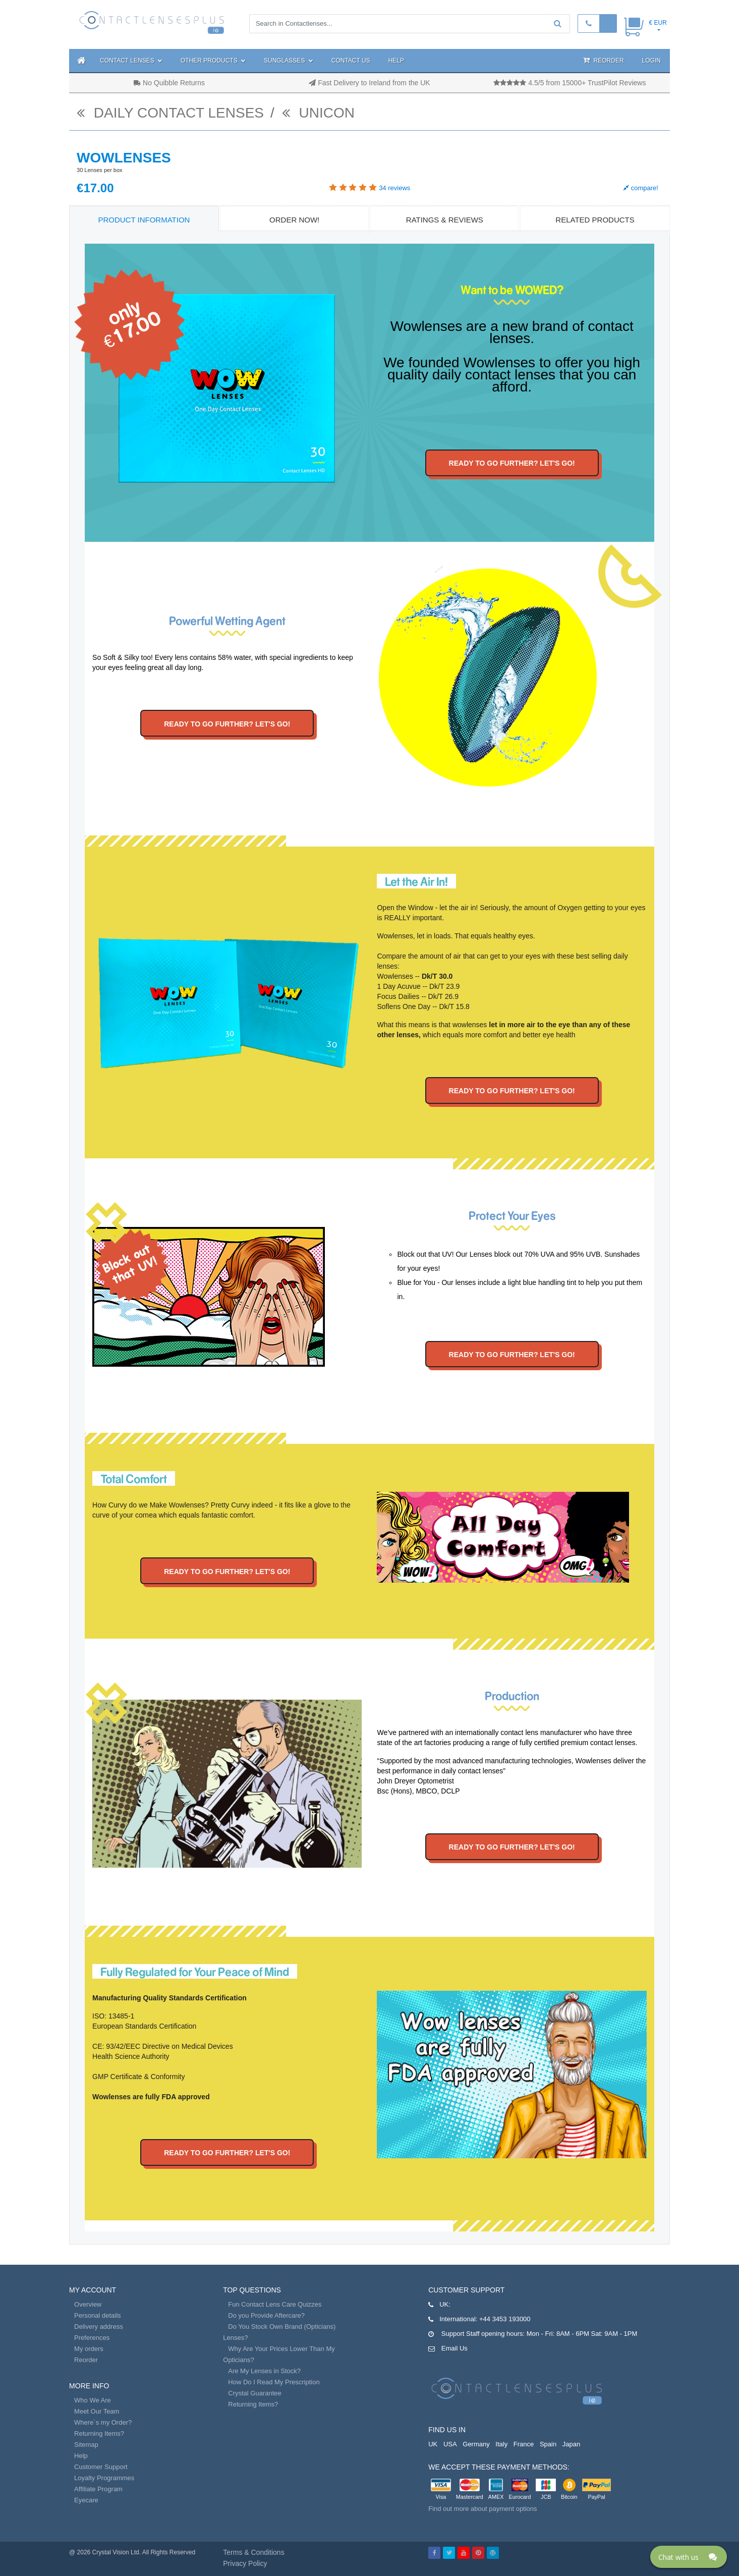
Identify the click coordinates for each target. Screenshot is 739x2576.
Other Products (213, 60)
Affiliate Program (98, 2489)
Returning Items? (99, 2433)
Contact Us (350, 60)
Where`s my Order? (103, 2422)
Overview (87, 2304)
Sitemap (86, 2444)
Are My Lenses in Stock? (264, 2371)
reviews (394, 188)
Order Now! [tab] (294, 219)
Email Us (454, 2348)
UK (432, 2444)
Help (396, 60)
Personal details (97, 2315)
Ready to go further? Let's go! (512, 463)
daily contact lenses (170, 113)
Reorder (603, 60)
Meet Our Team (96, 2411)
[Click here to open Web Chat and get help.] (688, 2557)
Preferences (91, 2337)
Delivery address (98, 2326)
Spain (548, 2444)
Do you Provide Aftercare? (266, 2315)
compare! (640, 188)
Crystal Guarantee (254, 2393)
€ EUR (658, 22)
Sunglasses (288, 60)
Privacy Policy (245, 2563)
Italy (501, 2444)
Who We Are (92, 2400)
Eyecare (86, 2500)
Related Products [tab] (594, 219)
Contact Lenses (131, 60)
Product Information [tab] (144, 219)
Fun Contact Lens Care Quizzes (274, 2304)
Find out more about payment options (482, 2508)
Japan (571, 2444)
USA (450, 2444)
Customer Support (101, 2467)
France (524, 2444)
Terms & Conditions (253, 2552)
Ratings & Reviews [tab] (444, 219)
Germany (476, 2444)
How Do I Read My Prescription (273, 2382)
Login (651, 60)
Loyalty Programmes (104, 2478)
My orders (88, 2349)
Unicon (318, 113)
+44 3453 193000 (505, 2319)
